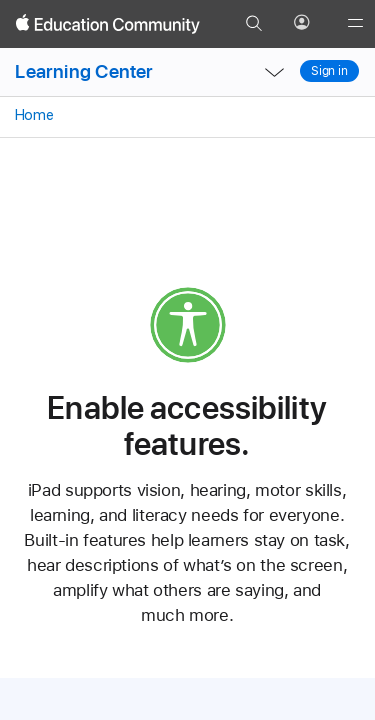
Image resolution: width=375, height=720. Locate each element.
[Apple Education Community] (108, 24)
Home (32, 115)
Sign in (329, 71)
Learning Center (84, 71)
